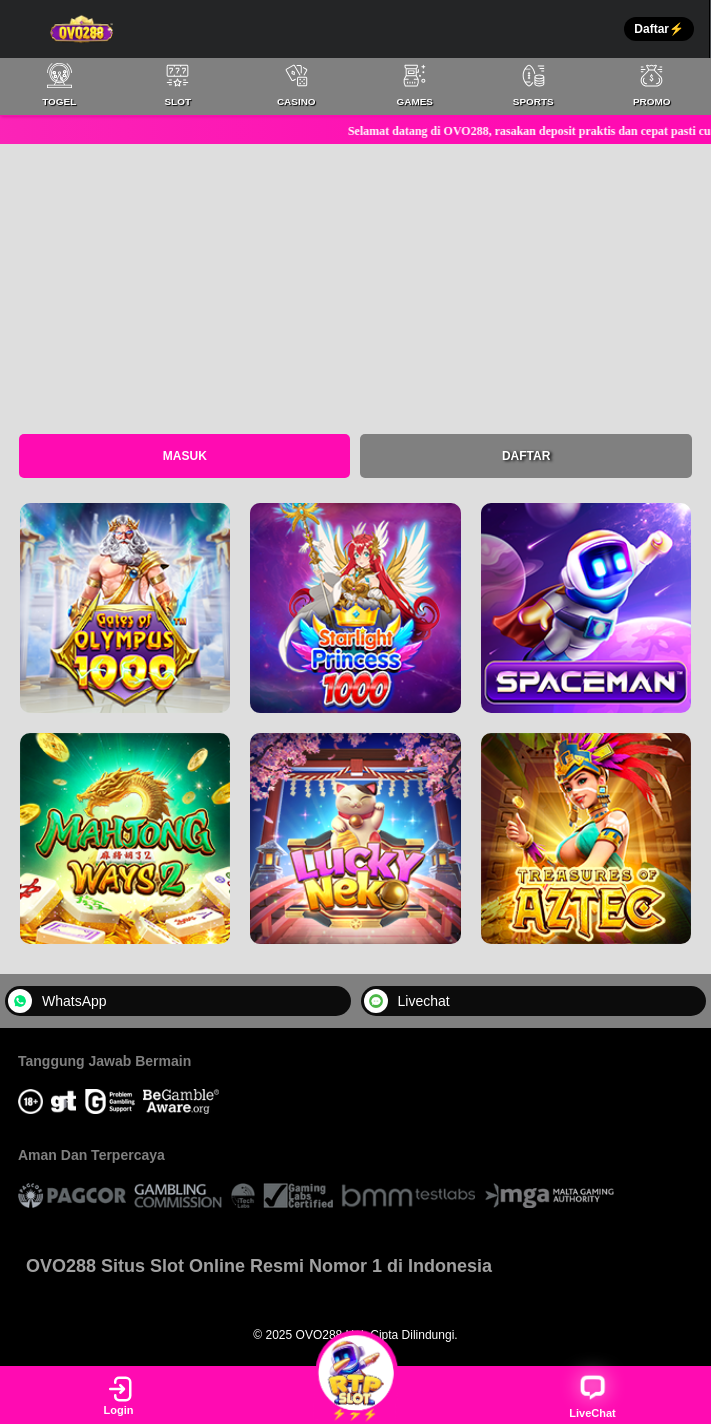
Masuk (185, 456)
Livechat (407, 1001)
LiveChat (592, 1395)
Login (119, 1395)
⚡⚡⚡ (355, 1394)
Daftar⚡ (659, 29)
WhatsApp (57, 1001)
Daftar (526, 456)
